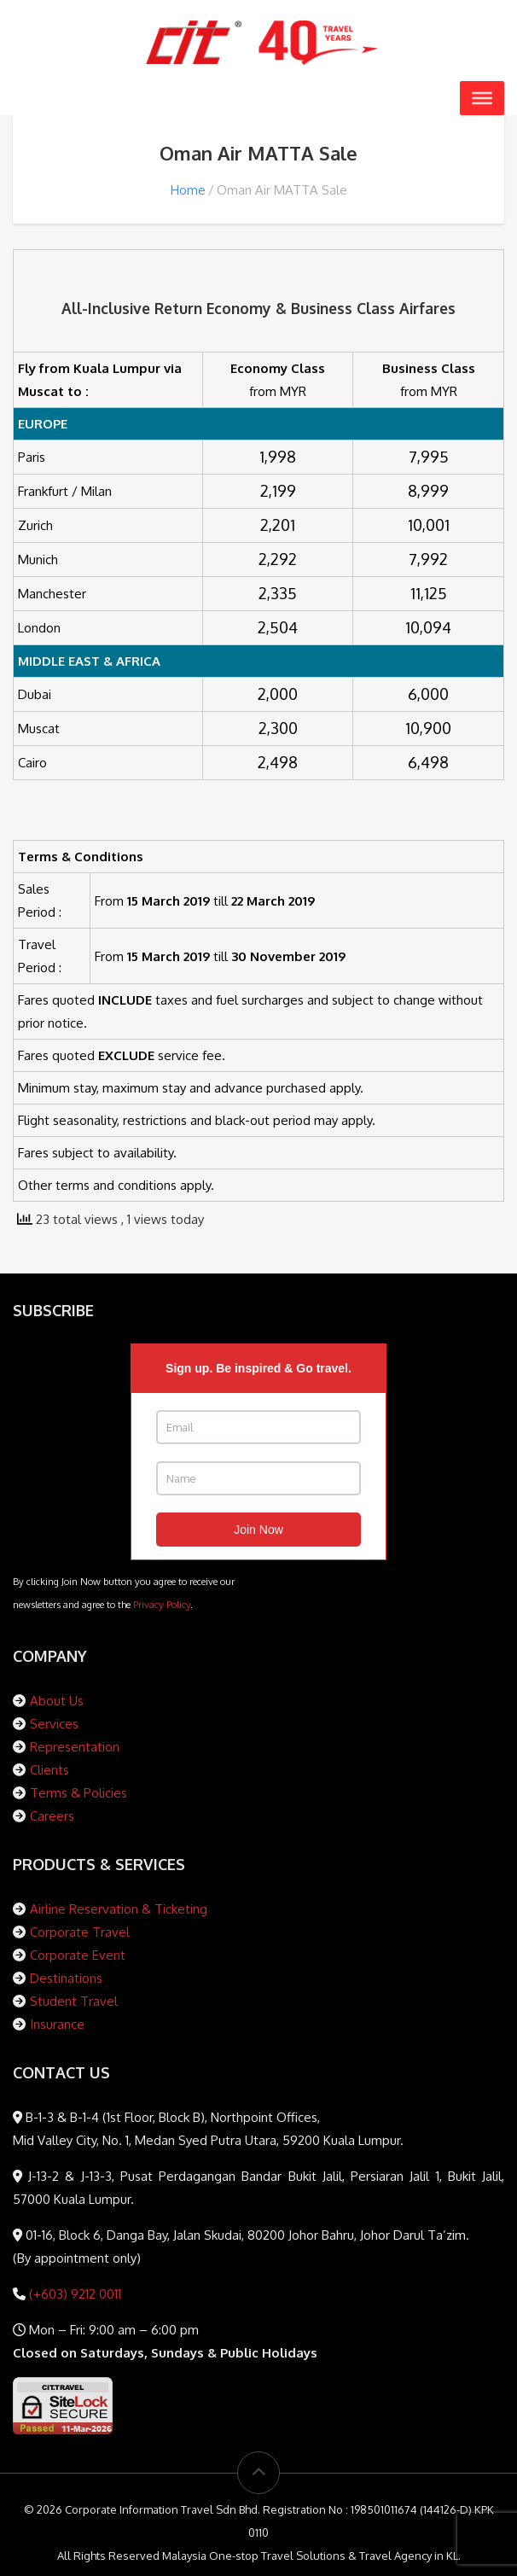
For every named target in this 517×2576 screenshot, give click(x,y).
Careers (52, 1816)
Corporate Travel (80, 1932)
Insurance (57, 2024)
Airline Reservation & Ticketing (118, 1909)
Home (188, 190)
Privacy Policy (161, 1604)
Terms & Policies (78, 1793)
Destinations (66, 1978)
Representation (74, 1747)
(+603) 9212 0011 (73, 2294)
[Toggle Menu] (482, 98)
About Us (57, 1701)
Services (54, 1724)
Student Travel (74, 2001)
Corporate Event (77, 1955)
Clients (49, 1770)
